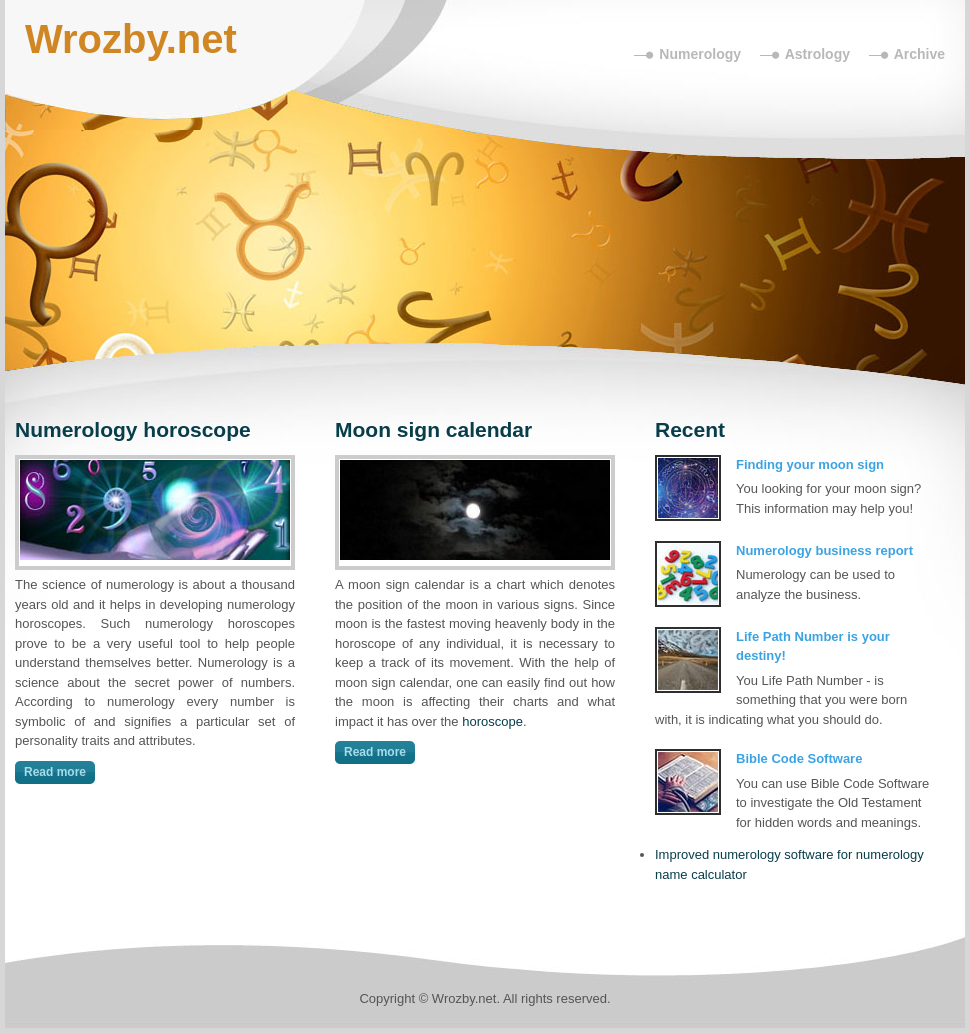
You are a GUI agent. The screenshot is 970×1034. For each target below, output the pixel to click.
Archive (919, 54)
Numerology (700, 54)
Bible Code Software (799, 758)
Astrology (817, 54)
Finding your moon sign (810, 464)
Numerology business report (824, 550)
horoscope (492, 721)
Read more (55, 772)
